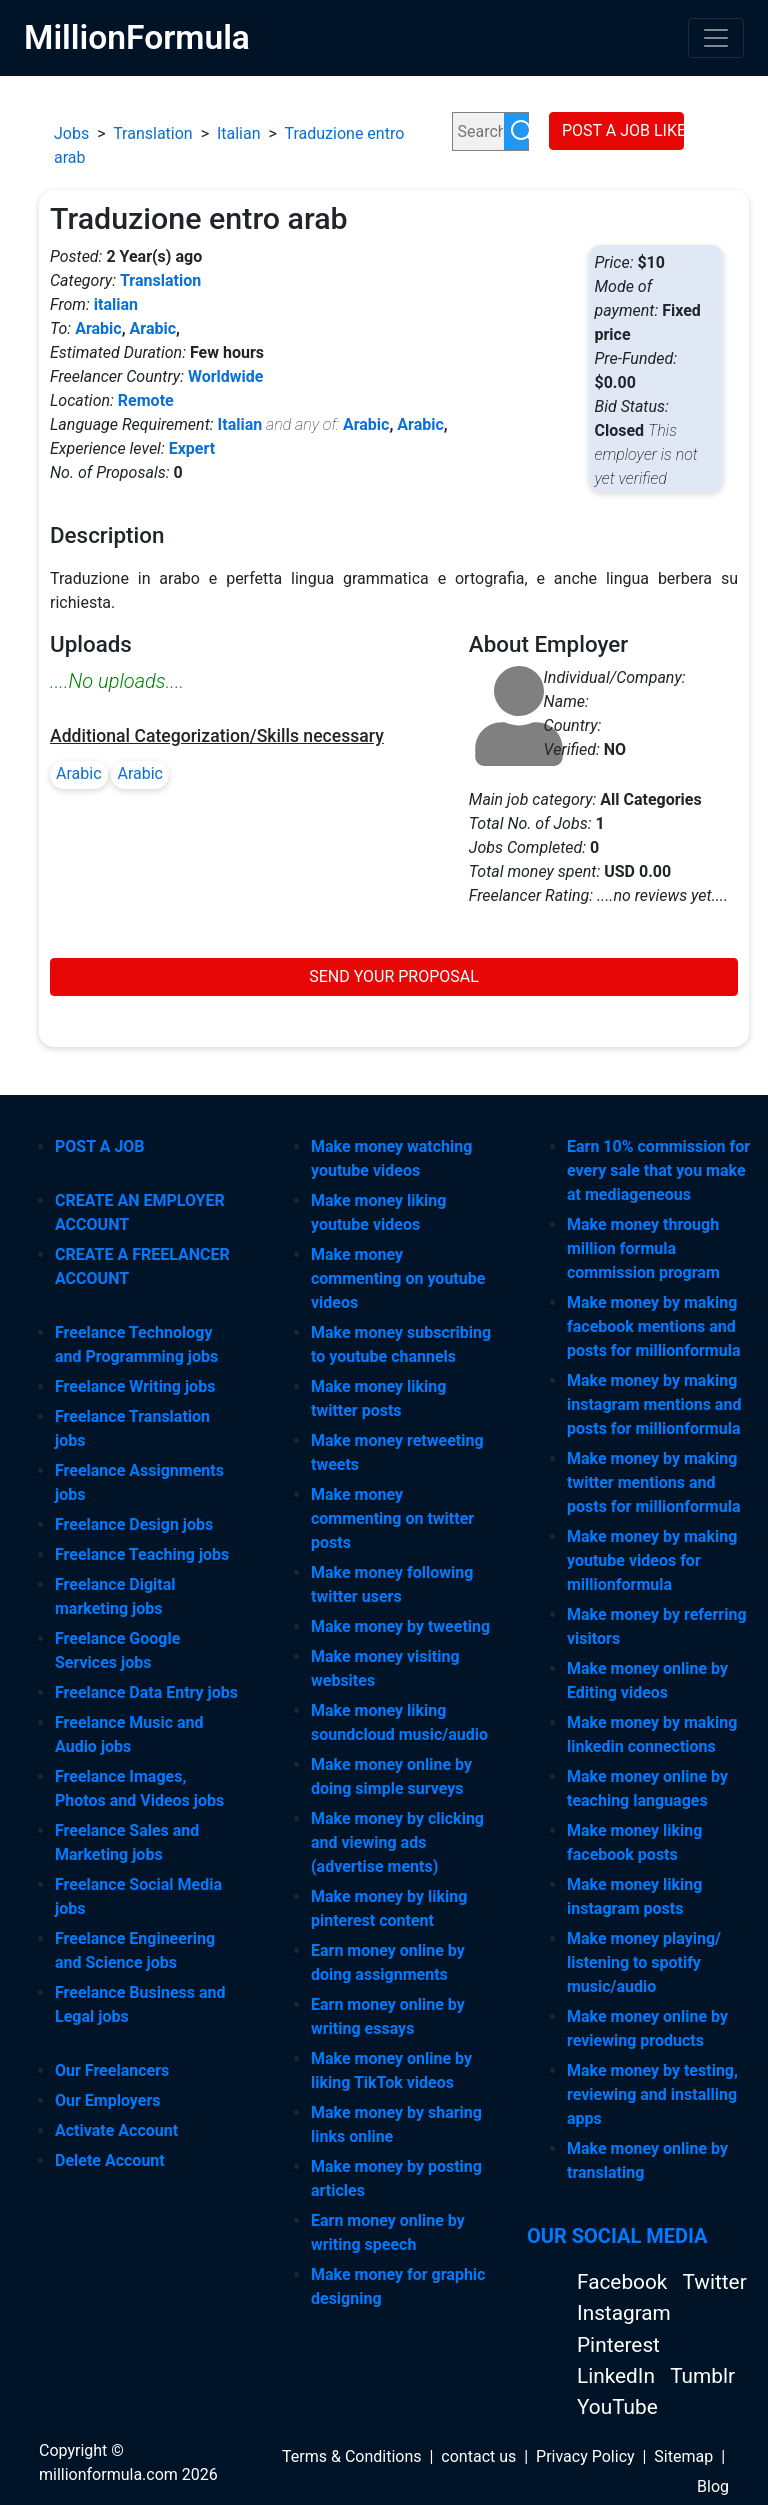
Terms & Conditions (352, 2456)
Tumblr (702, 2376)
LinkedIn (618, 2376)
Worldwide (226, 376)
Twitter (714, 2282)
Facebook (624, 2282)
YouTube (617, 2407)
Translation (153, 133)
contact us (478, 2456)
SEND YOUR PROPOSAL (394, 976)
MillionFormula (137, 37)
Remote (146, 400)
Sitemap (683, 2456)
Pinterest (618, 2345)
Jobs (71, 133)
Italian (239, 133)
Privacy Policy (585, 2456)
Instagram (624, 2313)
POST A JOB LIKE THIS (623, 130)
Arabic (98, 328)
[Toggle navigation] (716, 38)
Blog (713, 2486)
